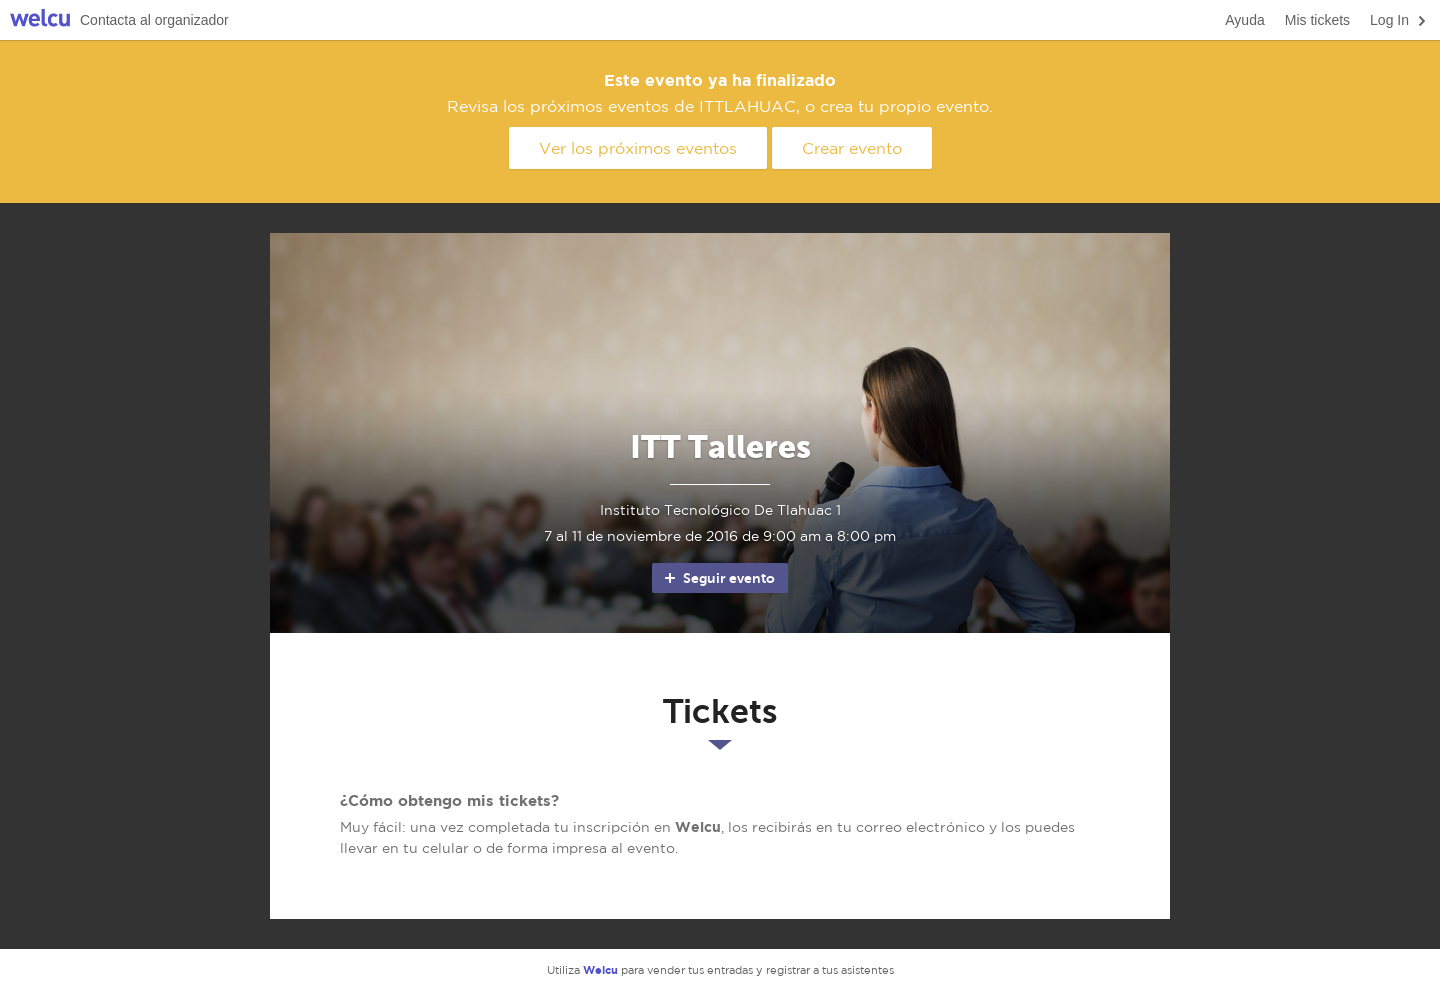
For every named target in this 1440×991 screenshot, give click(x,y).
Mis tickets (1317, 20)
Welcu (40, 20)
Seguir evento (718, 578)
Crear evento (852, 148)
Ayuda (1244, 20)
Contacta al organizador (154, 20)
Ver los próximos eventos (638, 148)
